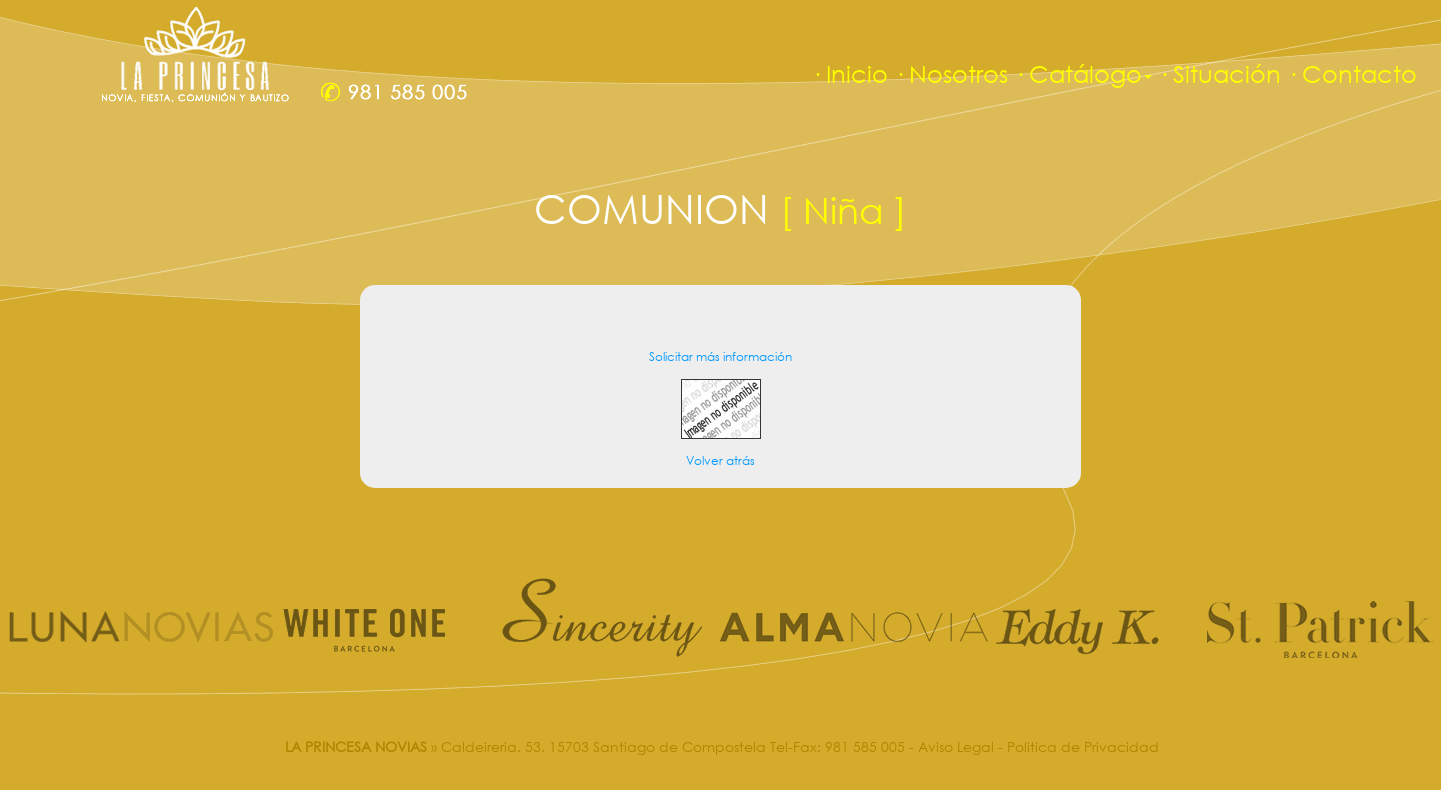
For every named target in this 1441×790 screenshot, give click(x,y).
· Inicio (849, 73)
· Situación (1219, 73)
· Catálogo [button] (1083, 73)
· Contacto (1352, 73)
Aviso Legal (956, 746)
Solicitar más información (720, 356)
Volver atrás (720, 460)
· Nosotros (951, 73)
